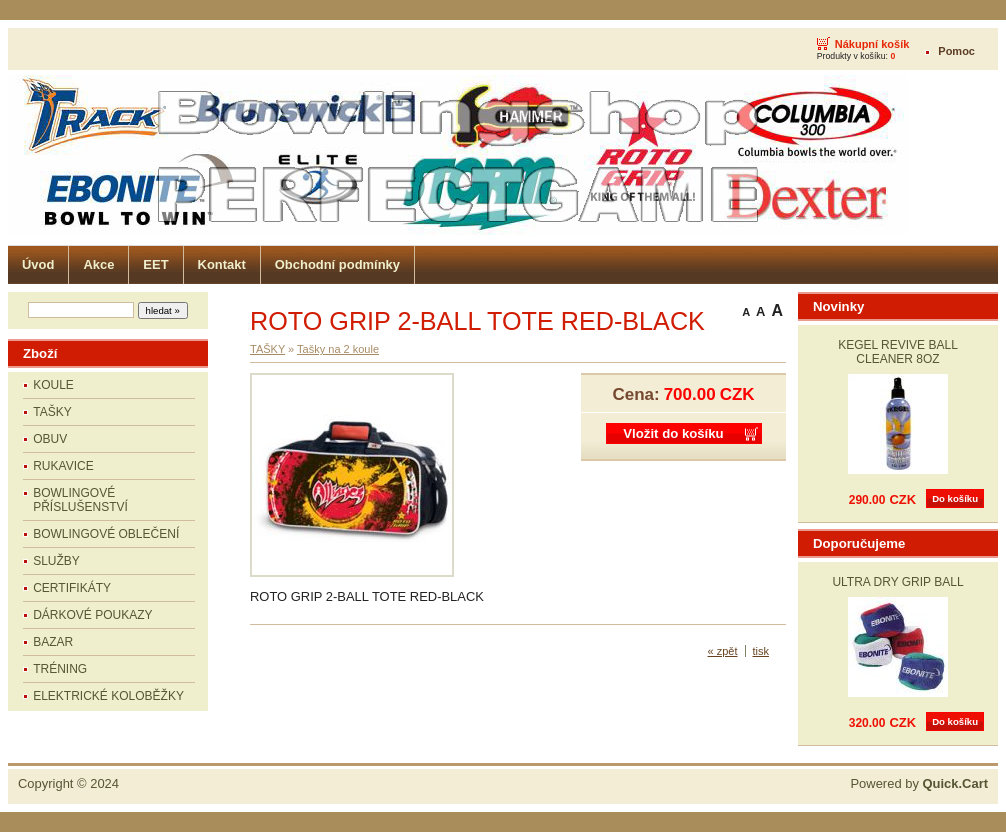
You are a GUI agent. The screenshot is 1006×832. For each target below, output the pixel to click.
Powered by (919, 783)
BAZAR (53, 642)
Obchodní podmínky (337, 264)
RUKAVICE (63, 466)
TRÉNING (60, 669)
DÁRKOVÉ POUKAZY (92, 615)
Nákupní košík (872, 44)
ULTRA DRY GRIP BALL (897, 582)
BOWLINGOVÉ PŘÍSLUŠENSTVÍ (80, 500)
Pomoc (956, 51)
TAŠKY (52, 412)
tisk (761, 651)
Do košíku (955, 498)
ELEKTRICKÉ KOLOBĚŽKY (108, 696)
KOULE (53, 385)
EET (155, 264)
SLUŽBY (56, 561)
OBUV (50, 439)
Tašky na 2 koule (338, 349)
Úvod (38, 264)
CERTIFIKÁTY (72, 588)
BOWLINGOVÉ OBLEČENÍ (106, 534)
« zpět (723, 651)
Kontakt (222, 264)
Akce (98, 264)
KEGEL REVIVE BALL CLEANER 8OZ (898, 352)
